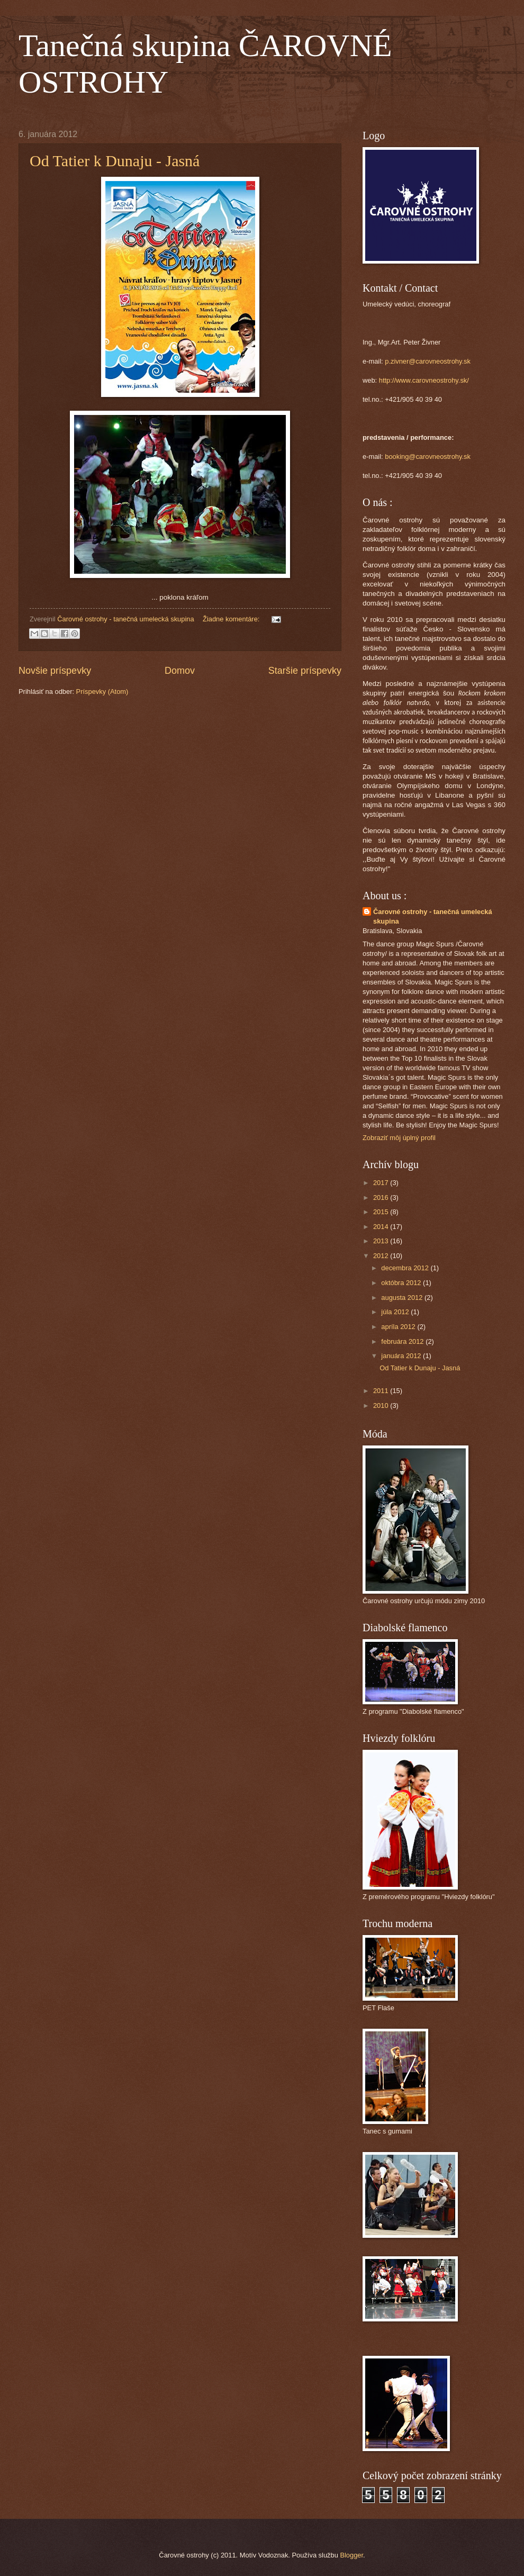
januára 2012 (402, 1356)
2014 (381, 1227)
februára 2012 (403, 1341)
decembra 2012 (405, 1268)
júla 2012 (396, 1312)
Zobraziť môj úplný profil (399, 1138)
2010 (381, 1405)
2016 (381, 1197)
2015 (381, 1212)
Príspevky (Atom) (102, 691)
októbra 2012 (402, 1283)
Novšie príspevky (55, 670)
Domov (180, 670)
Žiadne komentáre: (232, 619)
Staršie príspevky (304, 670)
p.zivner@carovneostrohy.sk (428, 361)
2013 (381, 1241)
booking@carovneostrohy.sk (428, 456)
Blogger (351, 2555)
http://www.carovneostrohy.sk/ (424, 380)
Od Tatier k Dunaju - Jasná (115, 160)
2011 (381, 1391)
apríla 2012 (399, 1327)
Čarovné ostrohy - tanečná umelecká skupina (432, 916)
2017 (381, 1183)
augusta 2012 (402, 1297)
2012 (381, 1256)
